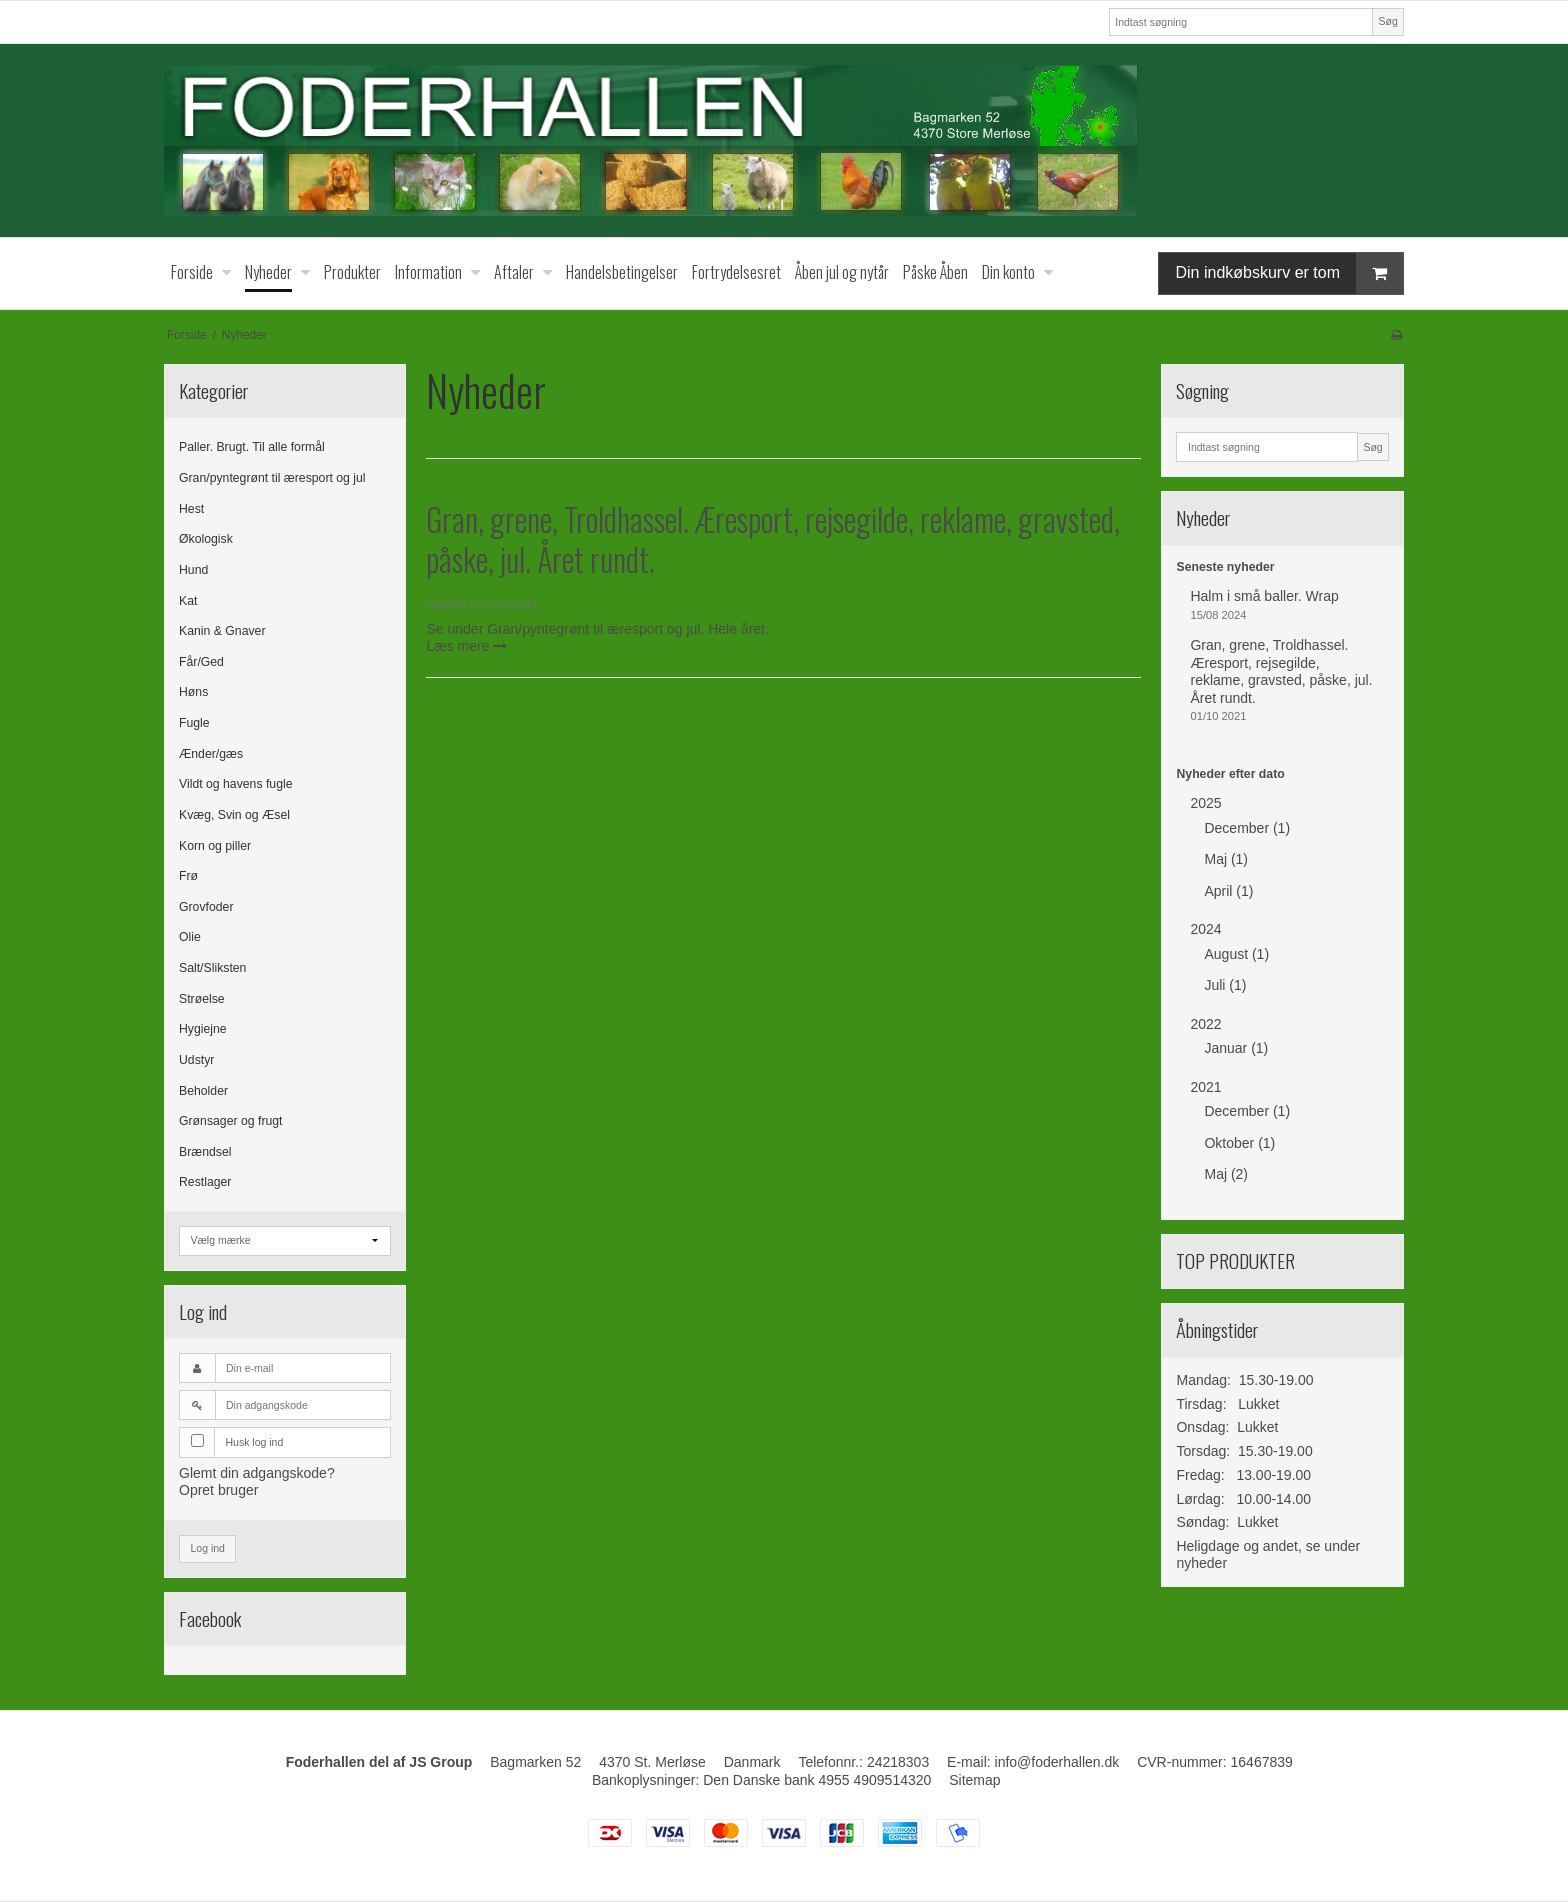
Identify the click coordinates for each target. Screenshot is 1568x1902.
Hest (191, 509)
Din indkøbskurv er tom (1289, 273)
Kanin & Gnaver (222, 631)
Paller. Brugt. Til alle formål (252, 447)
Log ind (208, 1548)
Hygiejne (203, 1029)
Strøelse (202, 999)
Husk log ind (255, 1442)
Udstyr (196, 1060)
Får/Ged (201, 662)
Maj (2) (1226, 1174)
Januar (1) (1236, 1048)
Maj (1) (1226, 859)
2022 (1205, 1024)
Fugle (194, 723)
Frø (188, 876)
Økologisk (206, 539)
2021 (1205, 1087)
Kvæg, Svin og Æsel (234, 815)
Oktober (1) (1239, 1143)
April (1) (1228, 891)
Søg (1387, 21)
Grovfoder (206, 907)
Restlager (205, 1182)
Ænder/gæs (211, 754)
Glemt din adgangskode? (257, 1473)
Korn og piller (215, 846)
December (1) (1247, 828)
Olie (190, 937)
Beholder (203, 1091)
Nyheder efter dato (1230, 774)
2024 (1205, 929)
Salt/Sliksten (212, 968)
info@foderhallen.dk (1057, 1762)
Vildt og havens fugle (236, 784)
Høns (193, 692)
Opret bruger (218, 1490)
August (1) (1236, 954)
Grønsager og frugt (231, 1121)
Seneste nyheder (1225, 567)
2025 (1205, 803)
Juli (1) (1225, 985)
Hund (193, 570)
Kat (188, 601)
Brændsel (205, 1152)
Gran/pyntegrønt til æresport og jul (272, 478)
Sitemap (974, 1780)
